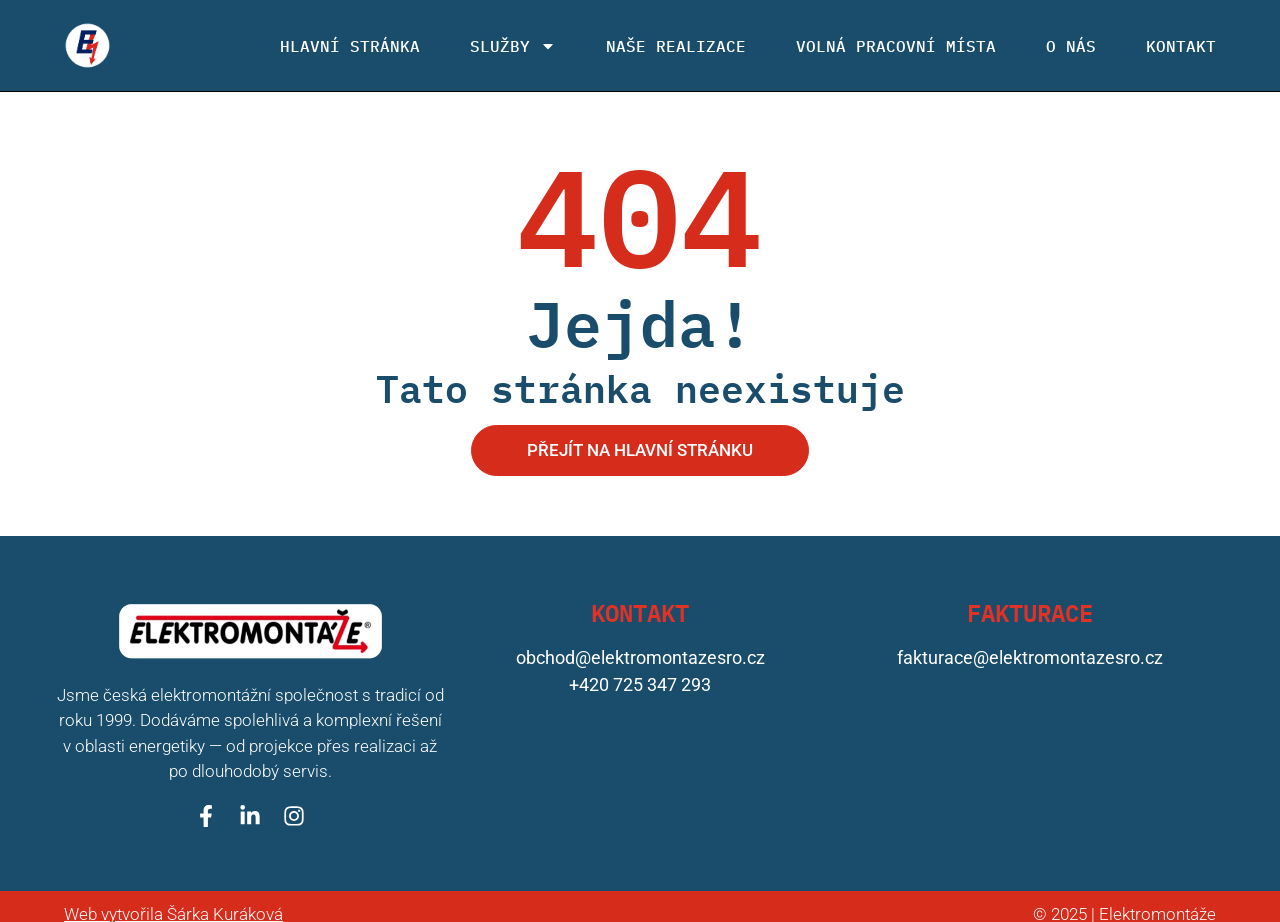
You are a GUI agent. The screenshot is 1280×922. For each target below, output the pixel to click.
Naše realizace (676, 46)
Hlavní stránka (350, 46)
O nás (1071, 46)
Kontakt (1181, 46)
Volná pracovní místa (896, 46)
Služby (513, 46)
